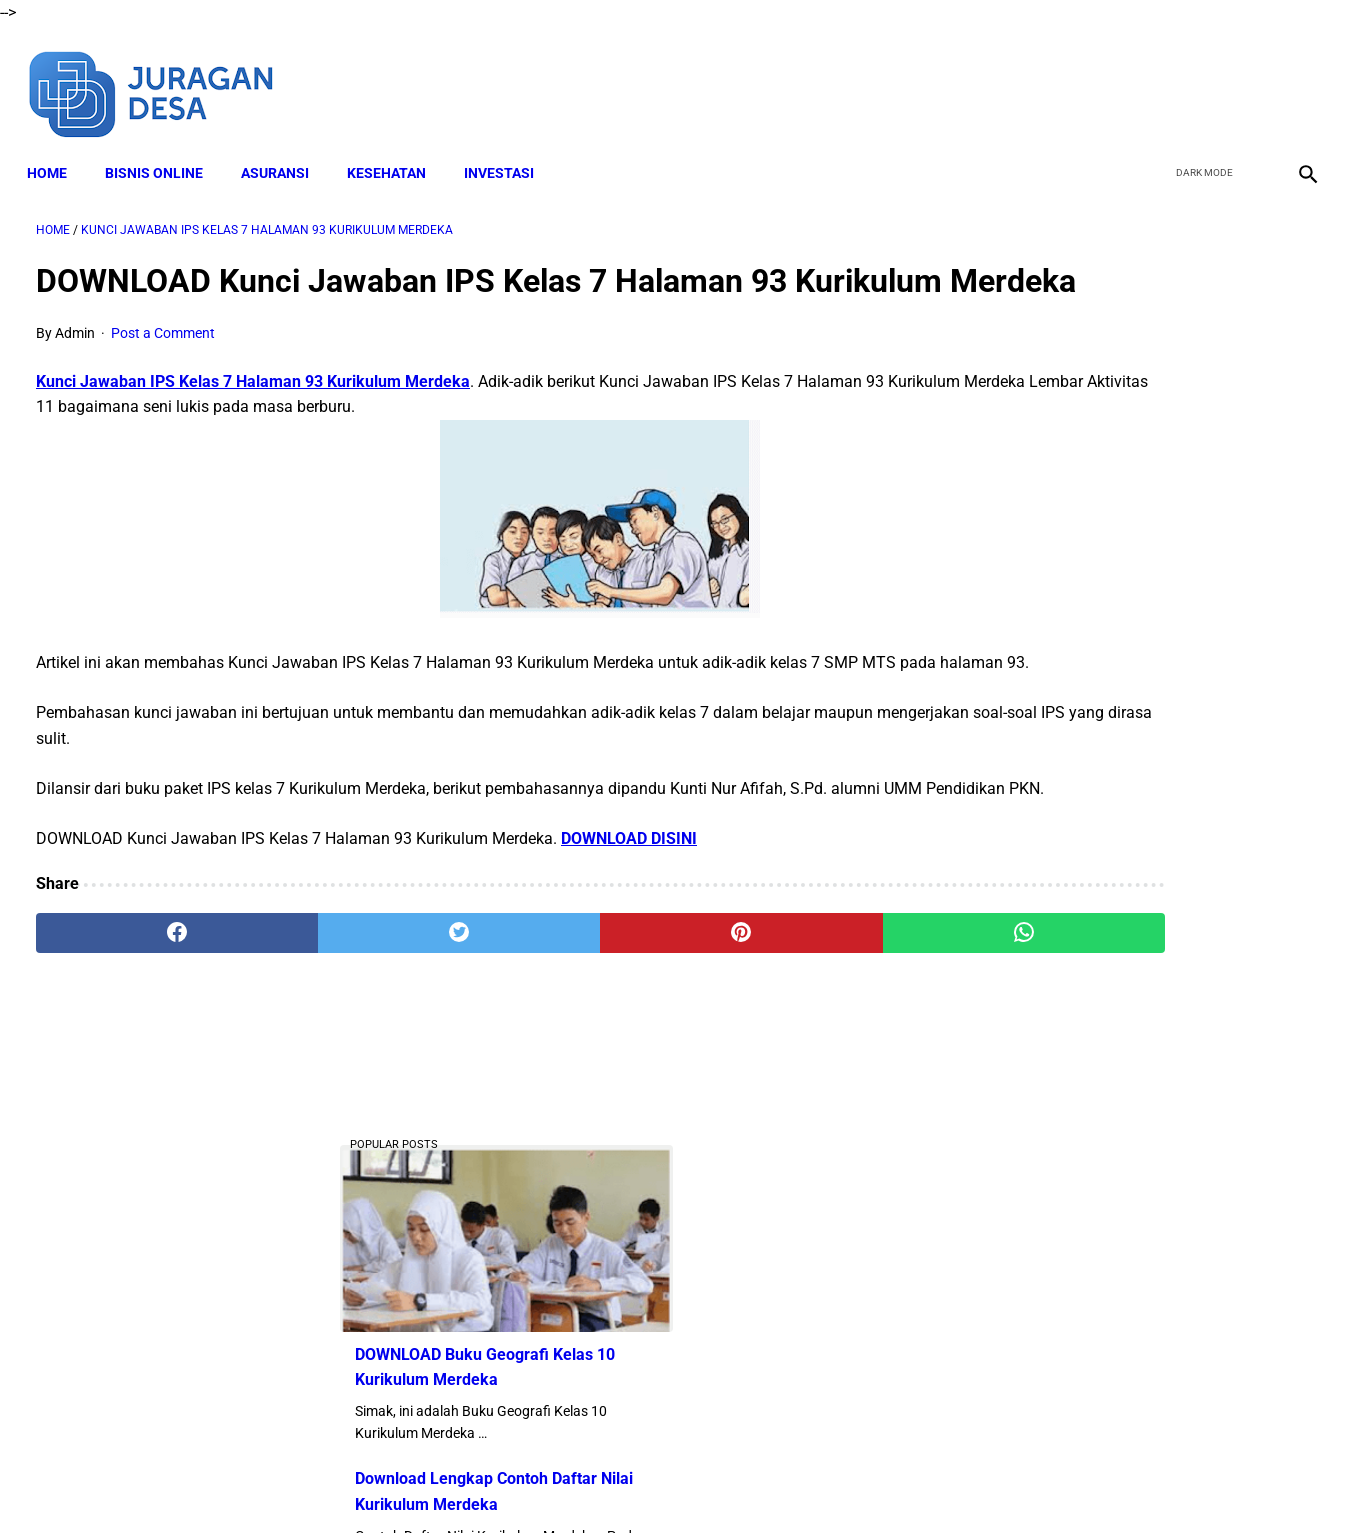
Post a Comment (163, 371)
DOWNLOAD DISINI (629, 926)
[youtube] (1249, 78)
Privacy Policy (766, 1482)
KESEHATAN (395, 151)
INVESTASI (508, 151)
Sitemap (924, 1482)
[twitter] (1202, 78)
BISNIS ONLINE (163, 151)
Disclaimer (516, 1482)
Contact (854, 1482)
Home (56, 151)
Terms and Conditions (635, 1482)
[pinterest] (575, 1021)
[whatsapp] (791, 1021)
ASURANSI (284, 151)
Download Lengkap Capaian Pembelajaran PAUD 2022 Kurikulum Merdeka (1125, 1277)
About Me (434, 1482)
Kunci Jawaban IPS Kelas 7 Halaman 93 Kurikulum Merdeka (253, 419)
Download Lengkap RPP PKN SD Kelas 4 (1137, 1152)
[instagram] (1296, 78)
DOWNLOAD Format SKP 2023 (1101, 1053)
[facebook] (1155, 78)
